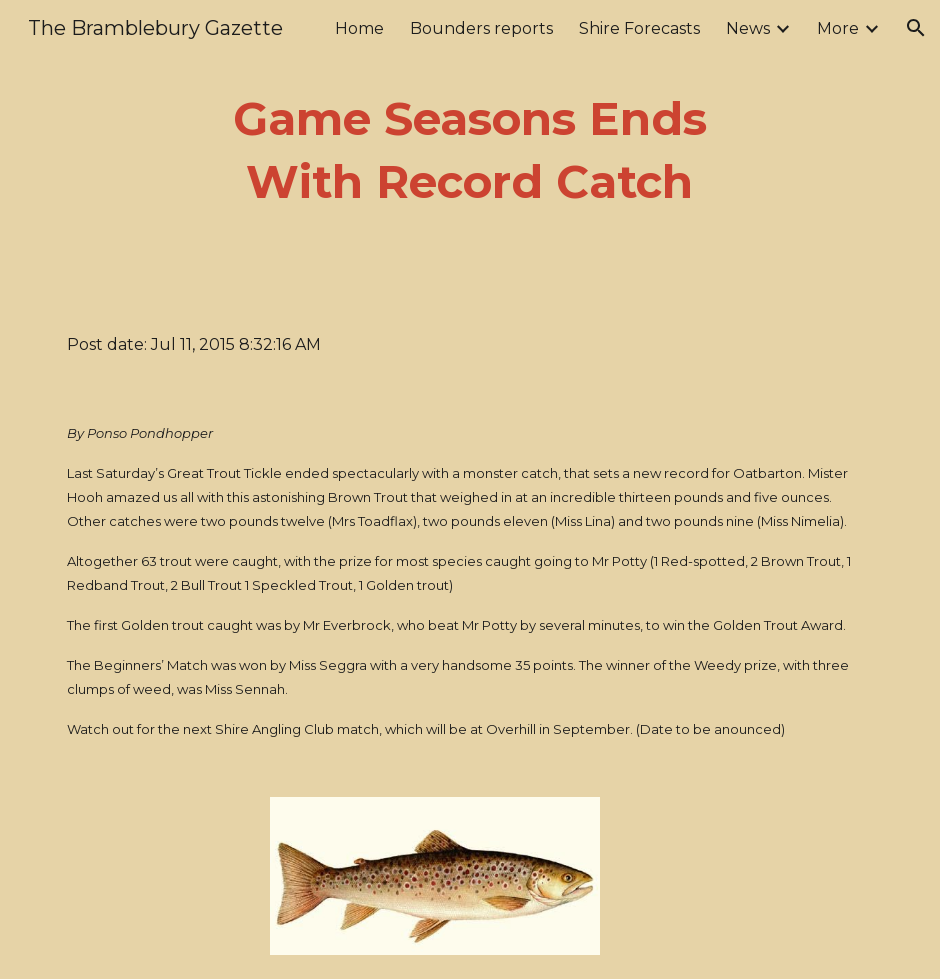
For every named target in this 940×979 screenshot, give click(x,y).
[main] (470, 150)
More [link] (838, 28)
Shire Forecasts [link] (639, 28)
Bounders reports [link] (481, 28)
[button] (916, 28)
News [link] (748, 28)
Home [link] (359, 28)
